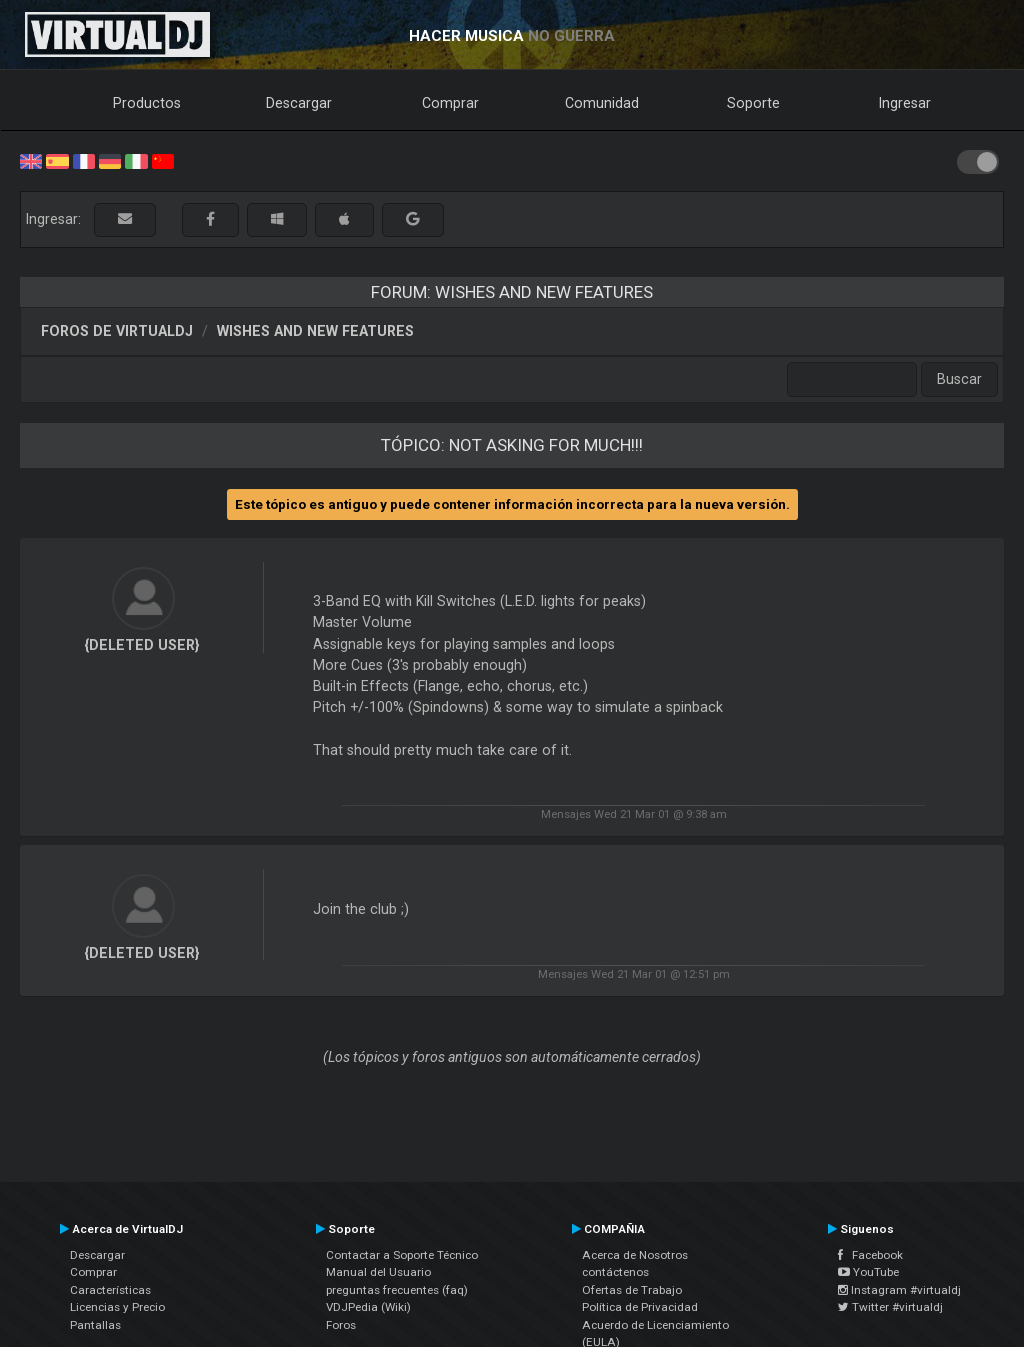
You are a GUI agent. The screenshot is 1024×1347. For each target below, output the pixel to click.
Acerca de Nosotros (635, 1255)
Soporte (753, 103)
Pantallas (95, 1325)
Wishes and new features (315, 331)
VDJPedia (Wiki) (368, 1307)
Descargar (299, 103)
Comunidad (602, 103)
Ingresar (905, 103)
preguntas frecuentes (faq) (397, 1290)
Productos (147, 103)
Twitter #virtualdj (890, 1307)
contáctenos (615, 1272)
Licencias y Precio (117, 1307)
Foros (341, 1325)
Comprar (450, 103)
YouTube (868, 1272)
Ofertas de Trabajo (632, 1290)
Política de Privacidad (640, 1307)
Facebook (870, 1255)
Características (110, 1290)
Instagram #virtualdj (899, 1290)
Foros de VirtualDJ (117, 331)
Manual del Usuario (378, 1272)
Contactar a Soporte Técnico (402, 1255)
